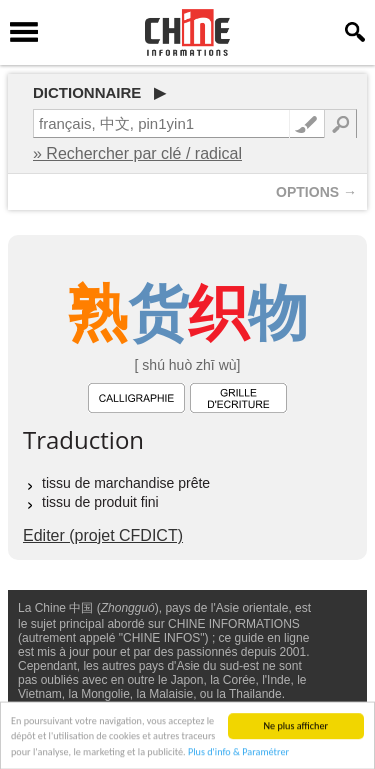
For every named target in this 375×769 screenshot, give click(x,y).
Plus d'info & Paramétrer (238, 753)
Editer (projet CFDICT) (103, 535)
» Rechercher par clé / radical (137, 153)
